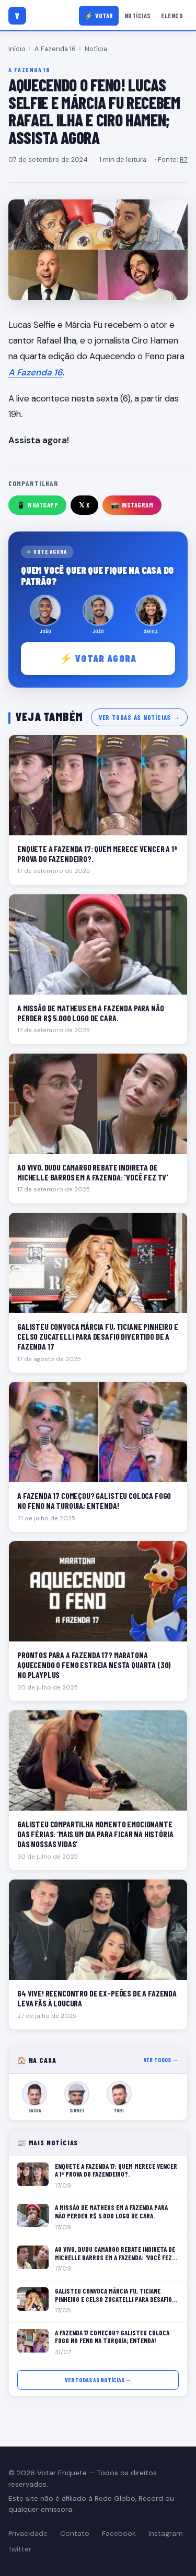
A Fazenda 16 (55, 48)
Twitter (19, 2549)
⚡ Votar (99, 15)
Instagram (165, 2533)
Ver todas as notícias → (139, 717)
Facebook (119, 2533)
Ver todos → (161, 2060)
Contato (74, 2533)
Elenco (172, 15)
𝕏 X (84, 505)
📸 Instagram (132, 505)
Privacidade (28, 2533)
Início (17, 48)
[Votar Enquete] (17, 16)
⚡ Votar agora (98, 658)
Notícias (137, 15)
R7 (184, 159)
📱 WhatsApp (37, 505)
